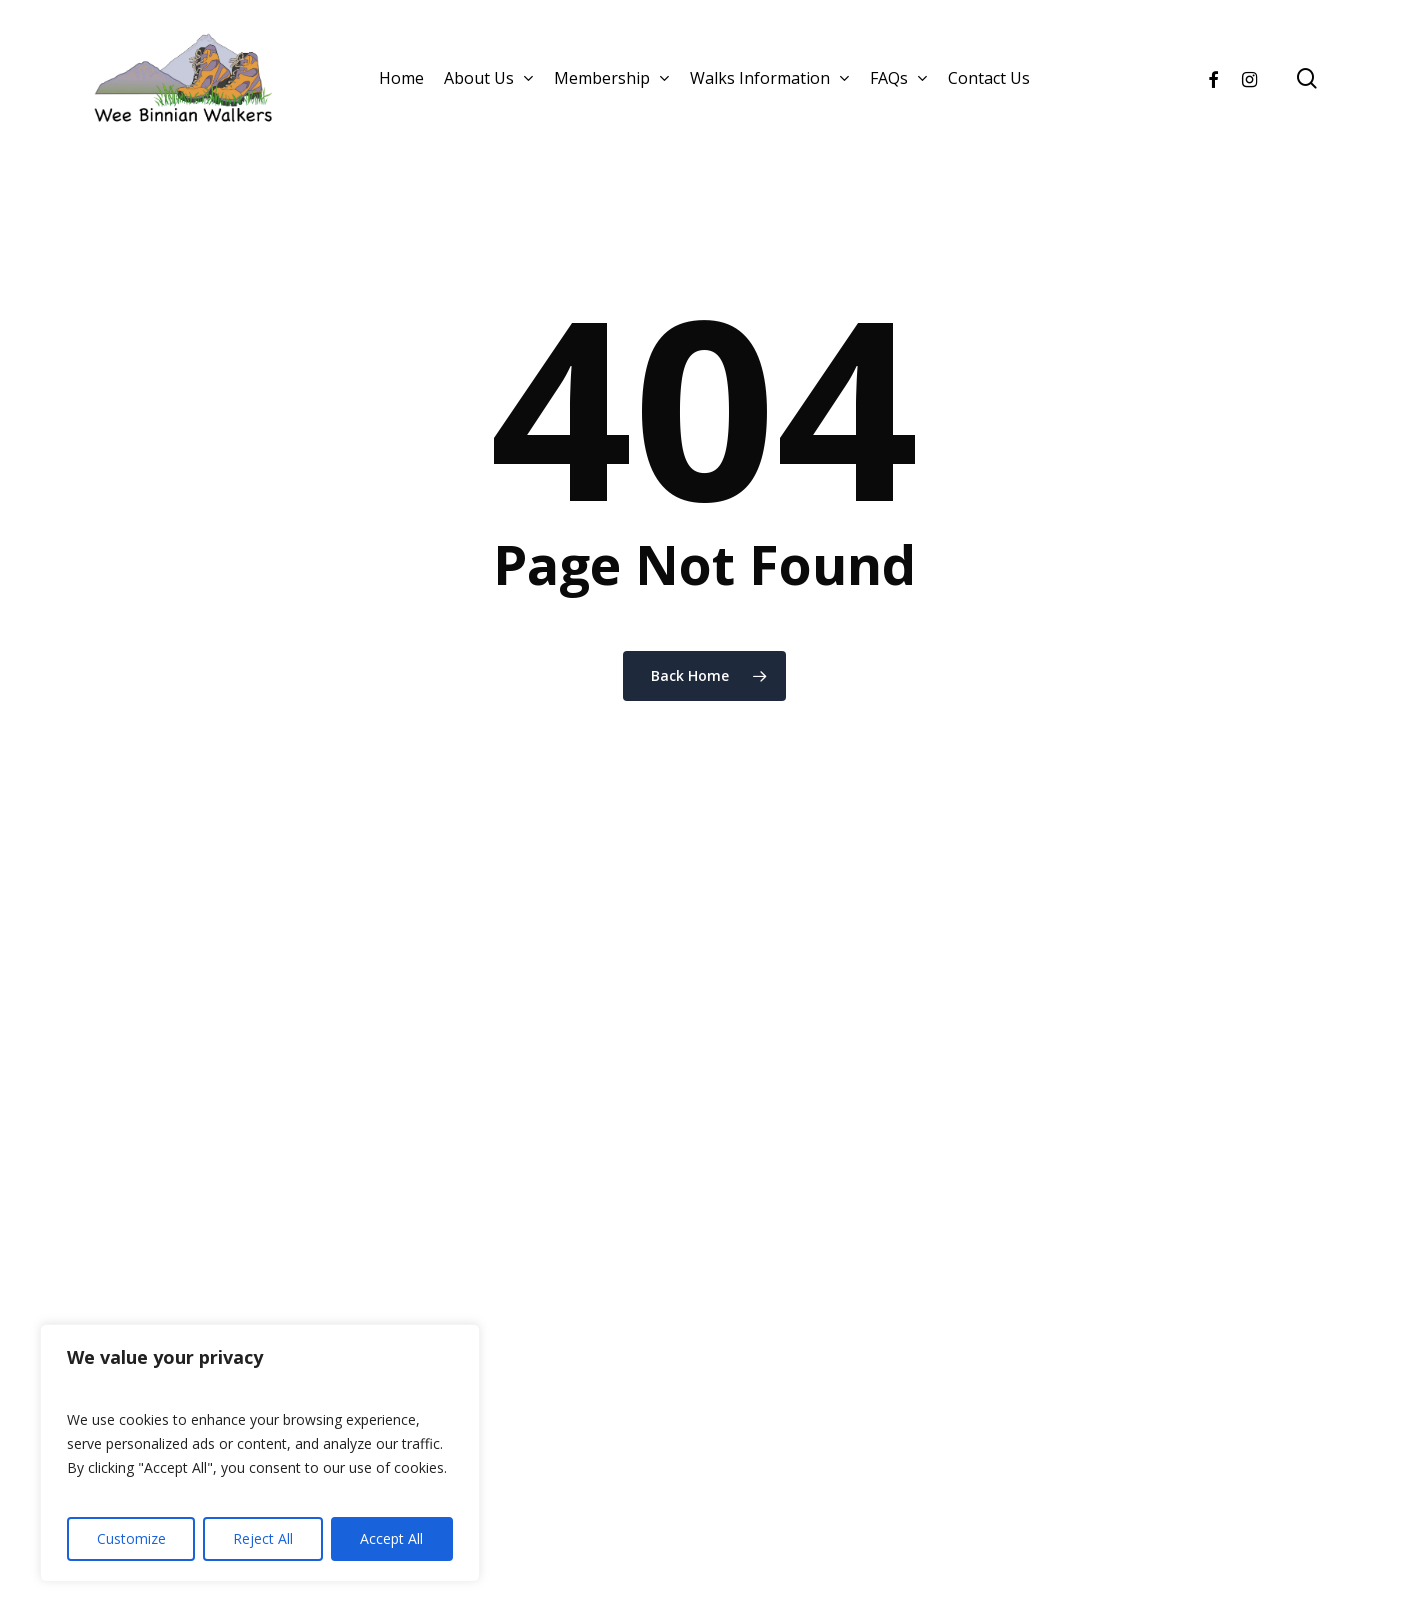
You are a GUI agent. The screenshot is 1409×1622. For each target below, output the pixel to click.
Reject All (263, 1538)
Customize (131, 1538)
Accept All (391, 1538)
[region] (260, 1453)
